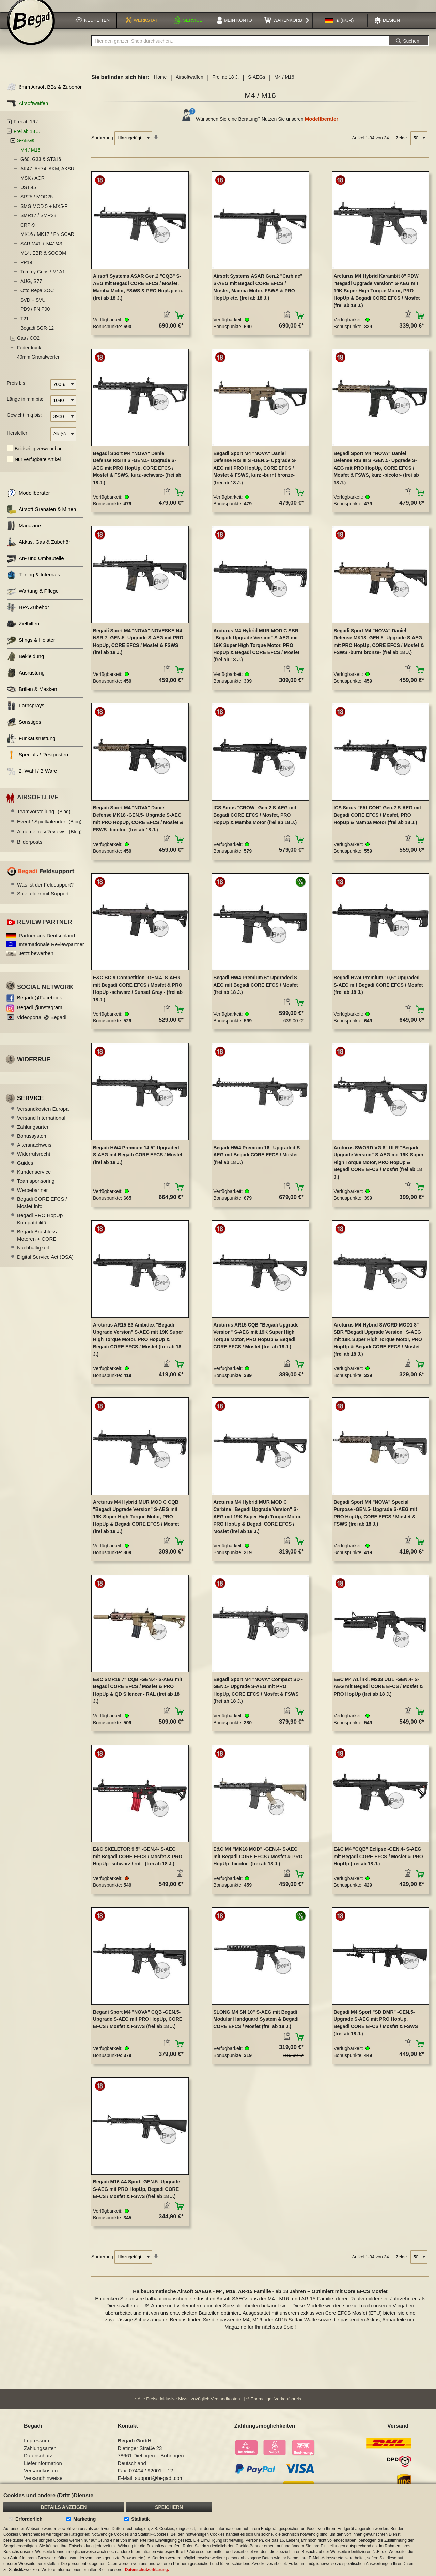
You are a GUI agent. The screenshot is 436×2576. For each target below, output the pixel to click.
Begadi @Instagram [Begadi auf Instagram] (39, 1015)
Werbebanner (32, 1197)
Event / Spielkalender (49, 829)
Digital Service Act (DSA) (45, 1264)
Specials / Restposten (37, 762)
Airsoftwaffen (189, 85)
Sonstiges (24, 729)
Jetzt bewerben (36, 961)
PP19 (26, 270)
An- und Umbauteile (35, 566)
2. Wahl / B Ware (32, 778)
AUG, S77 (31, 288)
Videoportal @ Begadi (41, 1025)
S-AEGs (256, 85)
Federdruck (29, 355)
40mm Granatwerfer (38, 364)
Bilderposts (29, 849)
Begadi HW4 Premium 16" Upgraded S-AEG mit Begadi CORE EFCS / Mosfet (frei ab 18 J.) (257, 1162)
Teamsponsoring (35, 1188)
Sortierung (102, 145)
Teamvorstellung (44, 819)
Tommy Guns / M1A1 (42, 279)
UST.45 (28, 195)
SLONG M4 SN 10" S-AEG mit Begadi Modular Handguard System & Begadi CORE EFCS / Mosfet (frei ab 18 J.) (255, 2027)
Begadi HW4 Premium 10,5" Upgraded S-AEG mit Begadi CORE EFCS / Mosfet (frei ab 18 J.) (378, 993)
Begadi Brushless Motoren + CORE (37, 1242)
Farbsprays (25, 713)
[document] (218, 2530)
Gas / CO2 (28, 346)
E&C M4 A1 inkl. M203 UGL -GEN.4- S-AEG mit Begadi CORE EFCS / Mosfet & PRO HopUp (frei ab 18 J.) (378, 1694)
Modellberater (321, 127)
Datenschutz (38, 2463)
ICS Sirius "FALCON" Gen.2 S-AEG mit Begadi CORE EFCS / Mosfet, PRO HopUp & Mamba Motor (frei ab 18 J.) (377, 823)
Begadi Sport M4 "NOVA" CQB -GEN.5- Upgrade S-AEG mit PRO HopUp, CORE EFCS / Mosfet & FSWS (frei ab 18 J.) (137, 2027)
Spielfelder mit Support (43, 901)
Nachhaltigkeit (33, 1255)
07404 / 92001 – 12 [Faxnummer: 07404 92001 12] (151, 2478)
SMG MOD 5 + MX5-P (44, 213)
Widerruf (33, 1067)
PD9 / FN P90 (35, 317)
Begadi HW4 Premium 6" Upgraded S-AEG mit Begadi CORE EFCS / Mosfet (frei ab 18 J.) (256, 993)
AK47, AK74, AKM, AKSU (47, 176)
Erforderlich (28, 2519)
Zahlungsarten (33, 1134)
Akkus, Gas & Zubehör (38, 549)
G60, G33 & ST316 (40, 167)
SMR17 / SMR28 (38, 223)
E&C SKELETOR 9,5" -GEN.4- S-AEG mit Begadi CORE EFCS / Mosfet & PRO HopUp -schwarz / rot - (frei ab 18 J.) (137, 1864)
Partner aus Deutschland (47, 943)
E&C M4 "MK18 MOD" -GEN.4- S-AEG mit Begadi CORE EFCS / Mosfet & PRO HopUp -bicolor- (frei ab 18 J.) (257, 1864)
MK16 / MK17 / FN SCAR (47, 242)
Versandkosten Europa (43, 1116)
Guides (25, 1170)
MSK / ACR (32, 185)
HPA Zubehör (28, 615)
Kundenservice (34, 1179)
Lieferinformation (43, 2470)
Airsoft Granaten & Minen (41, 516)
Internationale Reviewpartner (51, 952)
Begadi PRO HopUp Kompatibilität (40, 1226)
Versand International (41, 1125)
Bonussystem (32, 1143)
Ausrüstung (26, 680)
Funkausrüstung (31, 746)
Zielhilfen (23, 631)
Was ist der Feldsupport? (45, 892)
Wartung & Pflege (33, 598)
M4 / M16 (30, 157)
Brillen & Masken (32, 696)
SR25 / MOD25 (36, 204)
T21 (24, 326)
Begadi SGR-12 (37, 335)
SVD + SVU (33, 307)
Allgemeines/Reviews (49, 839)
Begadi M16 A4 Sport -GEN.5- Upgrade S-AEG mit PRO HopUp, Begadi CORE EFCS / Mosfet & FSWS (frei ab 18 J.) (136, 2197)
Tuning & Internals (33, 582)
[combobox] (240, 49)
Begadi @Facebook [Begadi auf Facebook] (39, 1005)
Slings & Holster (31, 647)
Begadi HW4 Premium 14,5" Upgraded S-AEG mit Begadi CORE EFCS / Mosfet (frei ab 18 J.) (137, 1162)
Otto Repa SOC (37, 298)
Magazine (24, 533)
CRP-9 (27, 232)
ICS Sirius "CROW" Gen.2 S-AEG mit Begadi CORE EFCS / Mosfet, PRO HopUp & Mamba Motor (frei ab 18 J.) (255, 823)
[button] (339, 29)
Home (160, 85)
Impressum (36, 2448)
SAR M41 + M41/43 (41, 251)
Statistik (140, 2519)
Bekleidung (25, 664)
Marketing (84, 2519)
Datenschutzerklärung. (147, 2569)
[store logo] (31, 30)
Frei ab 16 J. (27, 129)
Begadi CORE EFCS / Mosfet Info (42, 1209)
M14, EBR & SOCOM (43, 260)
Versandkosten (225, 2406)
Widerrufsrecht (33, 1161)
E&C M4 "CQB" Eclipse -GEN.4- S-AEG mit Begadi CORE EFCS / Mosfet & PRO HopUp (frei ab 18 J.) (378, 1864)
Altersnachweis (34, 1152)
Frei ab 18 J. (225, 85)
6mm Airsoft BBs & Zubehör (44, 94)
